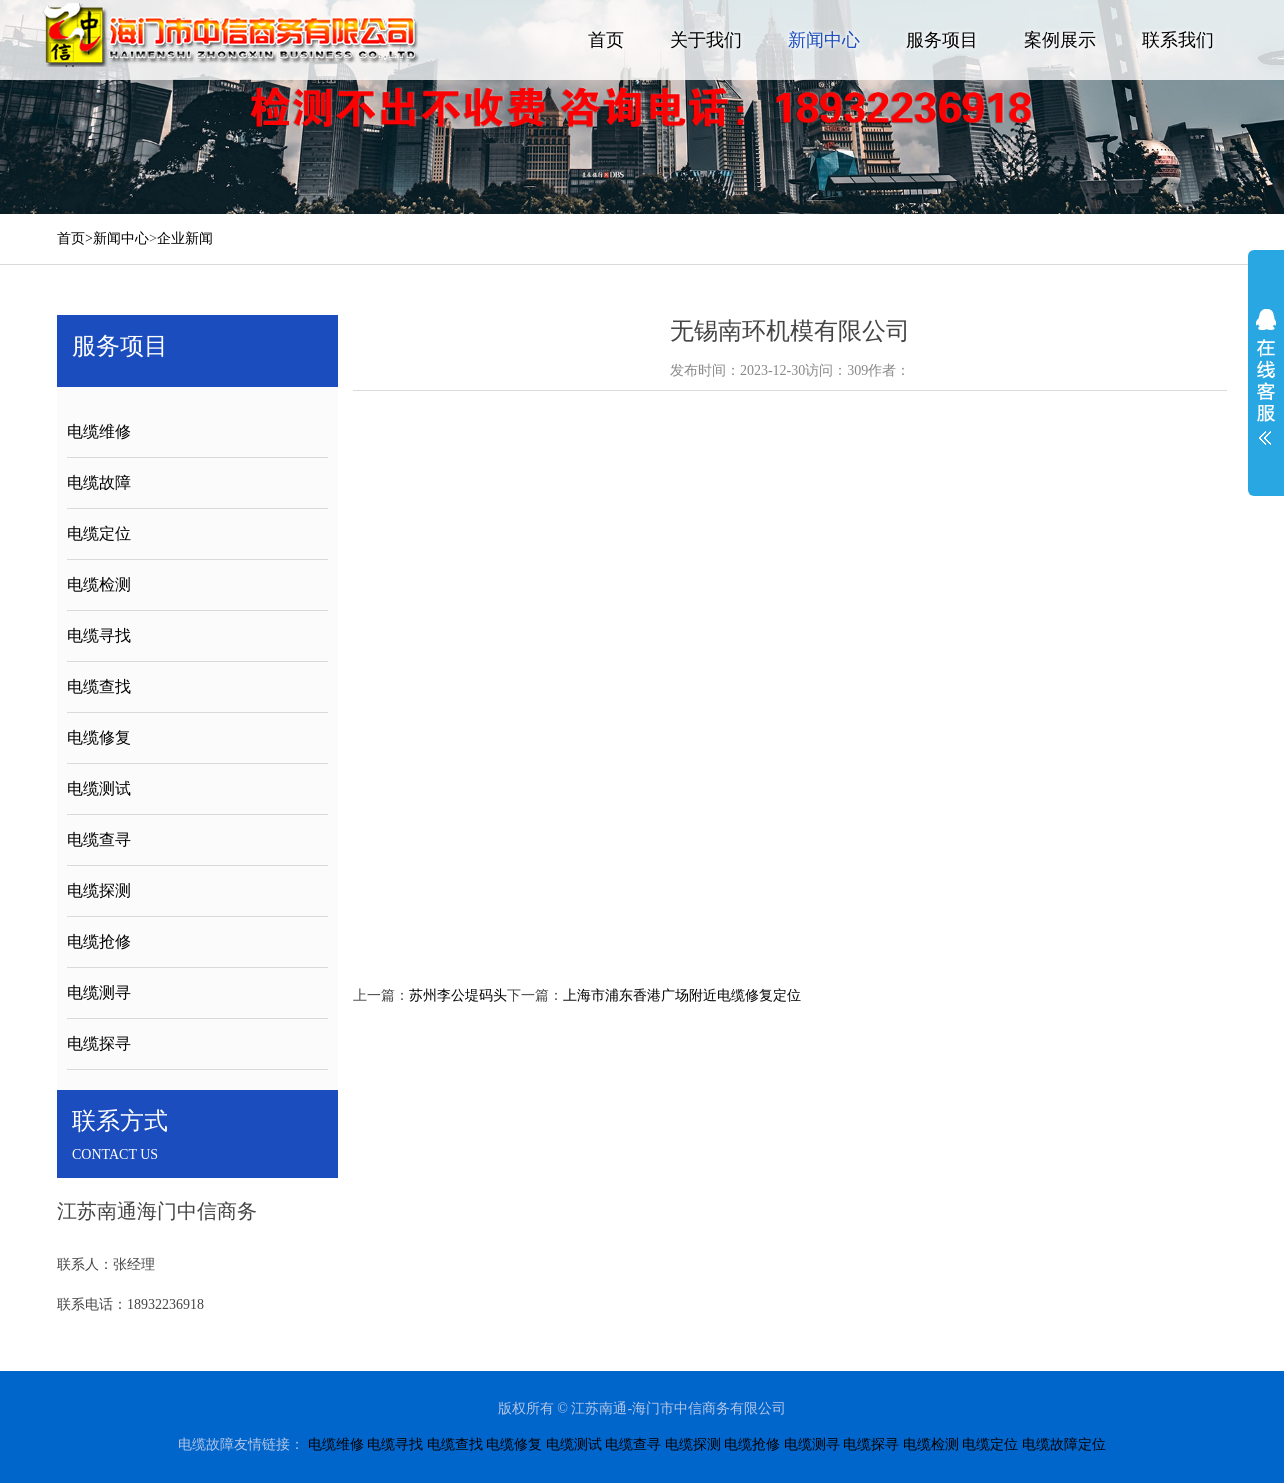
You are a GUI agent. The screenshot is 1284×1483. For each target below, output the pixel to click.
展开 (1266, 377)
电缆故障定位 (1064, 1444)
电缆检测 (99, 584)
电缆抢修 (99, 941)
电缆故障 (99, 482)
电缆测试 (99, 788)
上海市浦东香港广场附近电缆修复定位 (682, 995)
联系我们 (1178, 40)
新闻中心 (824, 40)
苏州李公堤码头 (458, 995)
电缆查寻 (99, 839)
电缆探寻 (99, 1043)
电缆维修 (99, 431)
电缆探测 (99, 890)
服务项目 (942, 40)
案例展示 (1060, 40)
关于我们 (706, 40)
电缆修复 (99, 737)
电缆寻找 (99, 635)
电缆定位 (99, 533)
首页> (75, 238)
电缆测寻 (99, 992)
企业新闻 (185, 238)
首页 (606, 40)
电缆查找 (99, 686)
